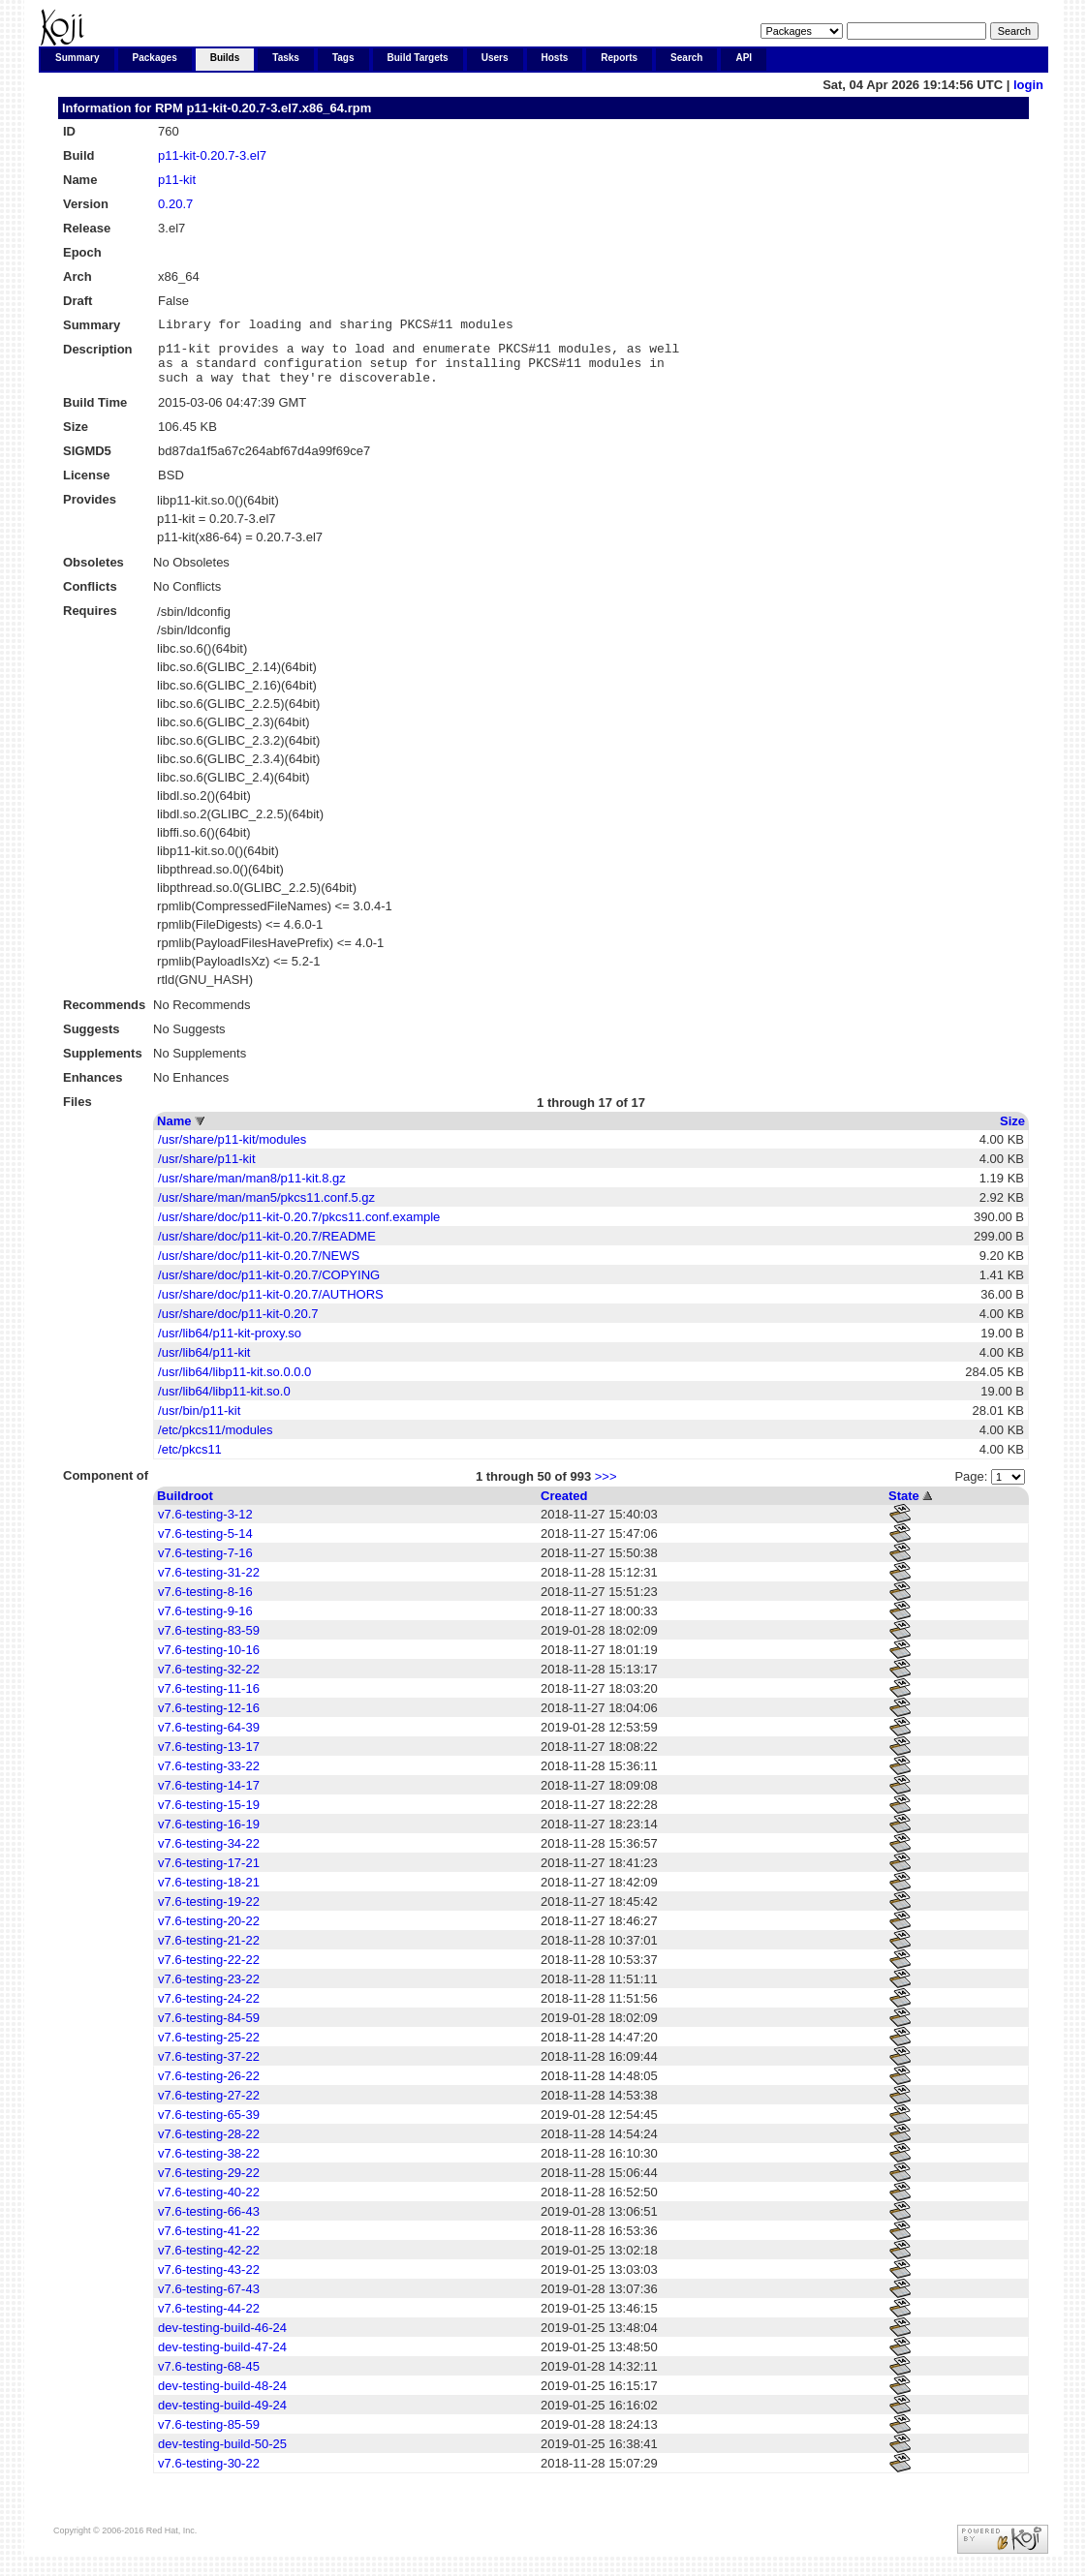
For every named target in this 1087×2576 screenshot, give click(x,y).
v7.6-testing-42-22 (209, 2261)
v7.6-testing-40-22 (209, 2203)
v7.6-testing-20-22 (209, 1932)
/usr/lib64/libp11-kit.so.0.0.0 (234, 1383)
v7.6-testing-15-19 (209, 1816)
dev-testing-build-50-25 (222, 2455)
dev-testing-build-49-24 (222, 2416)
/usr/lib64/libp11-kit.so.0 (224, 1402)
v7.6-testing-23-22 (209, 1990)
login (1028, 84)
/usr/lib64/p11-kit (204, 1364)
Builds (225, 57)
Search (686, 57)
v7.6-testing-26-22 (209, 2087)
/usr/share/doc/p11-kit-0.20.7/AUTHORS (271, 1306)
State (903, 1507)
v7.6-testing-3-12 (205, 1525)
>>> (606, 1488)
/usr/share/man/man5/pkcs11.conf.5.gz (266, 1209)
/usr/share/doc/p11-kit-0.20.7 (238, 1325)
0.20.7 (175, 204)
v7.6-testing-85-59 (209, 2436)
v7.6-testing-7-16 (205, 1564)
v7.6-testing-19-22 (209, 1913)
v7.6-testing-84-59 (209, 2029)
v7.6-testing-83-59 (209, 1642)
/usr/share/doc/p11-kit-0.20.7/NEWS (258, 1267)
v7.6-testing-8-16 (205, 1603)
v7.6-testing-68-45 (209, 2378)
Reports (619, 57)
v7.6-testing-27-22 (209, 2107)
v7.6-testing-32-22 (209, 1680)
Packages (155, 57)
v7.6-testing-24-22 (209, 2010)
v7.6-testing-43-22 (209, 2281)
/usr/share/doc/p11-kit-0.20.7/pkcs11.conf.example (299, 1228)
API (743, 57)
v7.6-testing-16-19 (209, 1835)
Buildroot (185, 1507)
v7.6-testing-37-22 (209, 2068)
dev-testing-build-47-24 (222, 2358)
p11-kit (177, 179)
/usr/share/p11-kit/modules (232, 1151)
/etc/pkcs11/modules (215, 1441)
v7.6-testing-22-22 (209, 1971)
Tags (343, 57)
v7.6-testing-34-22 (209, 1855)
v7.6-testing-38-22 (209, 2165)
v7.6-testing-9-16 (205, 1622)
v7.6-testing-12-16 (209, 1719)
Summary (77, 57)
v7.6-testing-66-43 (209, 2223)
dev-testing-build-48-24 (222, 2397)
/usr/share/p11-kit (206, 1170)
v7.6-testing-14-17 (209, 1797)
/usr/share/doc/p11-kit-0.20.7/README (267, 1248)
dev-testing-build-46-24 (222, 2339)
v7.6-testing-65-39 (209, 2126)
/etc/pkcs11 (190, 1461)
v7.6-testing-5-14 (205, 1545)
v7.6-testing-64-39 (209, 1739)
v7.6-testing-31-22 (209, 1584)
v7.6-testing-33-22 (209, 1777)
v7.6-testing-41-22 (209, 2242)
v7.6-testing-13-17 (209, 1758)
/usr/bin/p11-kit (199, 1422)
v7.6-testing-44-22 (209, 2320)
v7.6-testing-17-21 (209, 1874)
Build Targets (418, 57)
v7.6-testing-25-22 (209, 2048)
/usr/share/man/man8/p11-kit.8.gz (252, 1189)
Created (564, 1507)
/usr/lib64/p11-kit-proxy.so (229, 1344)
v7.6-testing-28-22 (209, 2145)
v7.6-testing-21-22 (209, 1952)
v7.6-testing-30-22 (209, 2475)
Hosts (555, 57)
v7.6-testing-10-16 (209, 1661)
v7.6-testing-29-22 (209, 2184)
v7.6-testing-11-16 (209, 1700)
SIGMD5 (87, 462)
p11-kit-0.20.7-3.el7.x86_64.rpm (278, 108)
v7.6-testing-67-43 (209, 2300)
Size (1012, 1132)
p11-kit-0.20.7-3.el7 (212, 155)
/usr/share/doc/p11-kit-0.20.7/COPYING (269, 1286)
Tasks (285, 57)
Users (495, 57)
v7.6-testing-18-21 (209, 1893)
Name (174, 1132)
